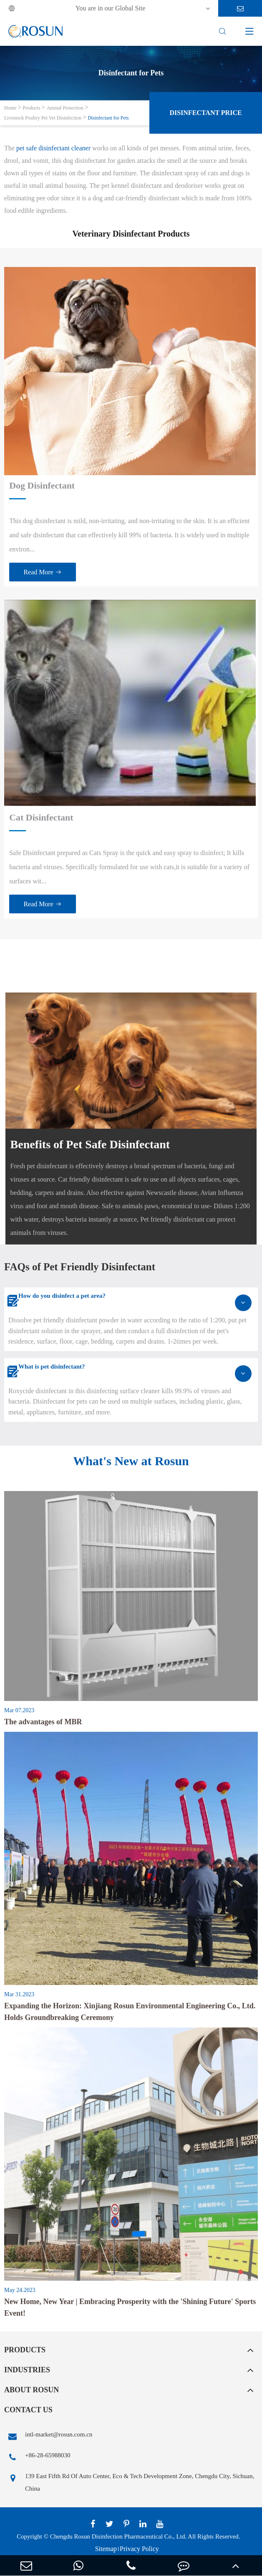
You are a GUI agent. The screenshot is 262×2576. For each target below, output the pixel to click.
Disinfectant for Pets (108, 118)
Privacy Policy (139, 2548)
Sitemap (106, 2548)
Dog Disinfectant (42, 485)
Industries (27, 2370)
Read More (42, 572)
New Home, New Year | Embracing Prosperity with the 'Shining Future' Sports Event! (130, 2307)
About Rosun (31, 2390)
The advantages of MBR (43, 1722)
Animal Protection (64, 108)
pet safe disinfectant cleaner (53, 148)
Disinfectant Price (205, 112)
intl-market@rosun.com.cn (48, 2436)
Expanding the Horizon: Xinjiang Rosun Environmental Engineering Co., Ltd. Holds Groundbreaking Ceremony (129, 2012)
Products (31, 108)
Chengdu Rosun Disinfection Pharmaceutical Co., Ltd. (118, 2536)
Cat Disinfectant (41, 817)
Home (10, 108)
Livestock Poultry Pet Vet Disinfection (42, 118)
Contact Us (28, 2410)
